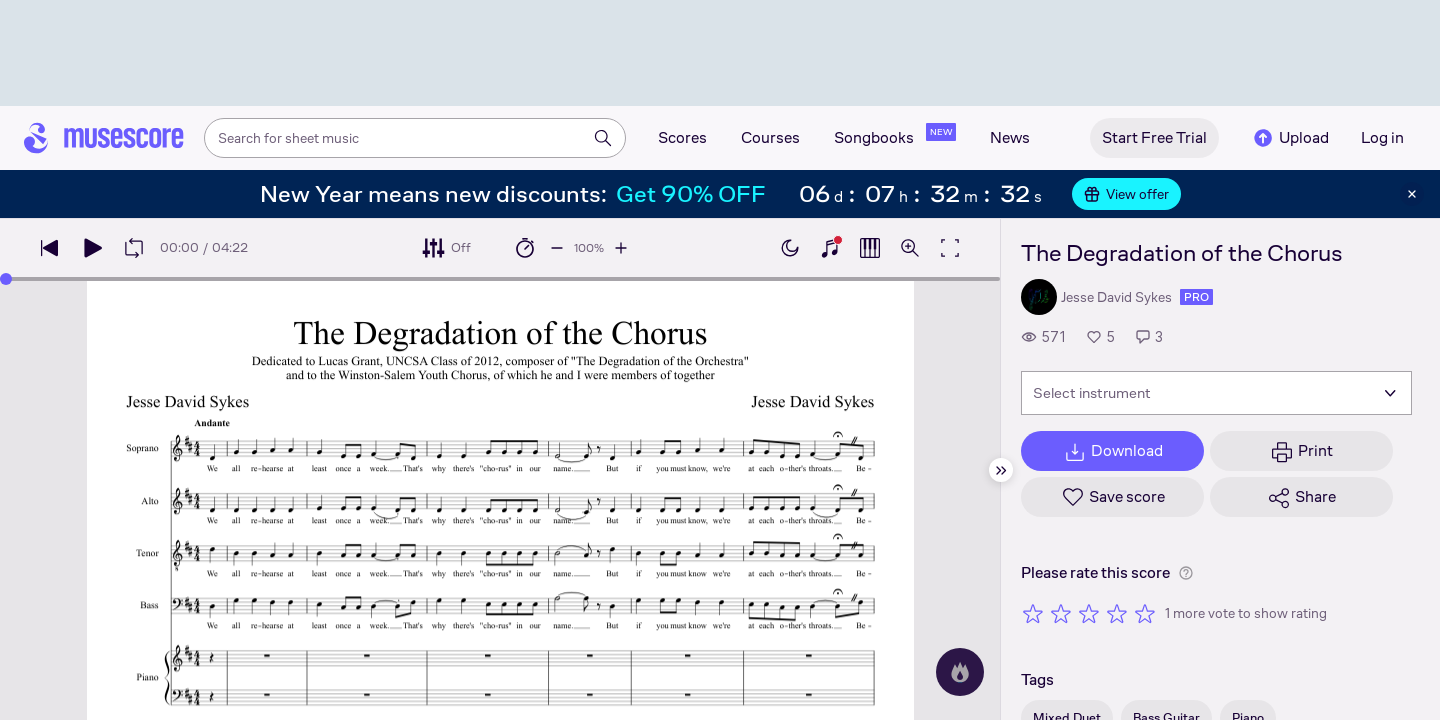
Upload (1290, 138)
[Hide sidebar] (1001, 470)
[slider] (6, 279)
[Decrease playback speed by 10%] (557, 248)
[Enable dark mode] (790, 248)
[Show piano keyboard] (830, 248)
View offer (1126, 194)
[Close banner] (1412, 194)
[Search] (603, 138)
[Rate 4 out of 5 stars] (1117, 613)
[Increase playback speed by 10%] (621, 248)
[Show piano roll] (870, 248)
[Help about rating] (1186, 573)
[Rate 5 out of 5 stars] (1145, 613)
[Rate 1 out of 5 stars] (1033, 613)
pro (1196, 297)
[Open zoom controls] (910, 248)
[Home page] (104, 138)
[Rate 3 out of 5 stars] (1089, 613)
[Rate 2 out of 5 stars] (1061, 613)
